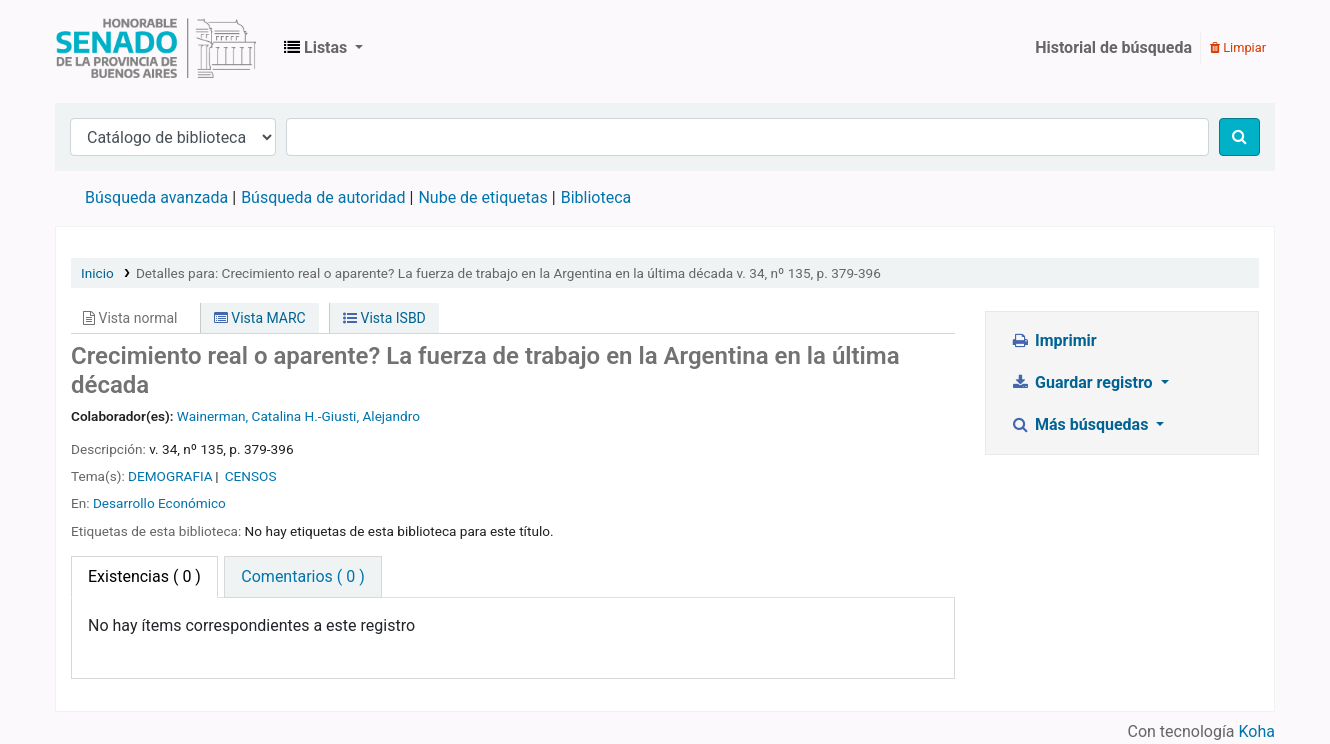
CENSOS (251, 476)
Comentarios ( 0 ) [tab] (302, 576)
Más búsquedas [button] (1082, 424)
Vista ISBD (384, 318)
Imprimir (1054, 340)
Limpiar (1238, 47)
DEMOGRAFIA (170, 476)
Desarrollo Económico (159, 503)
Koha (1257, 731)
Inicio (97, 273)
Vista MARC (260, 318)
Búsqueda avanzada (156, 197)
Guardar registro (1084, 382)
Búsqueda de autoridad (323, 197)
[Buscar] (1239, 137)
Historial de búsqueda (1113, 47)
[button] (323, 48)
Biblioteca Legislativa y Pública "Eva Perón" (156, 48)
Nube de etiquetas (482, 197)
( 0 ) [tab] (144, 576)
